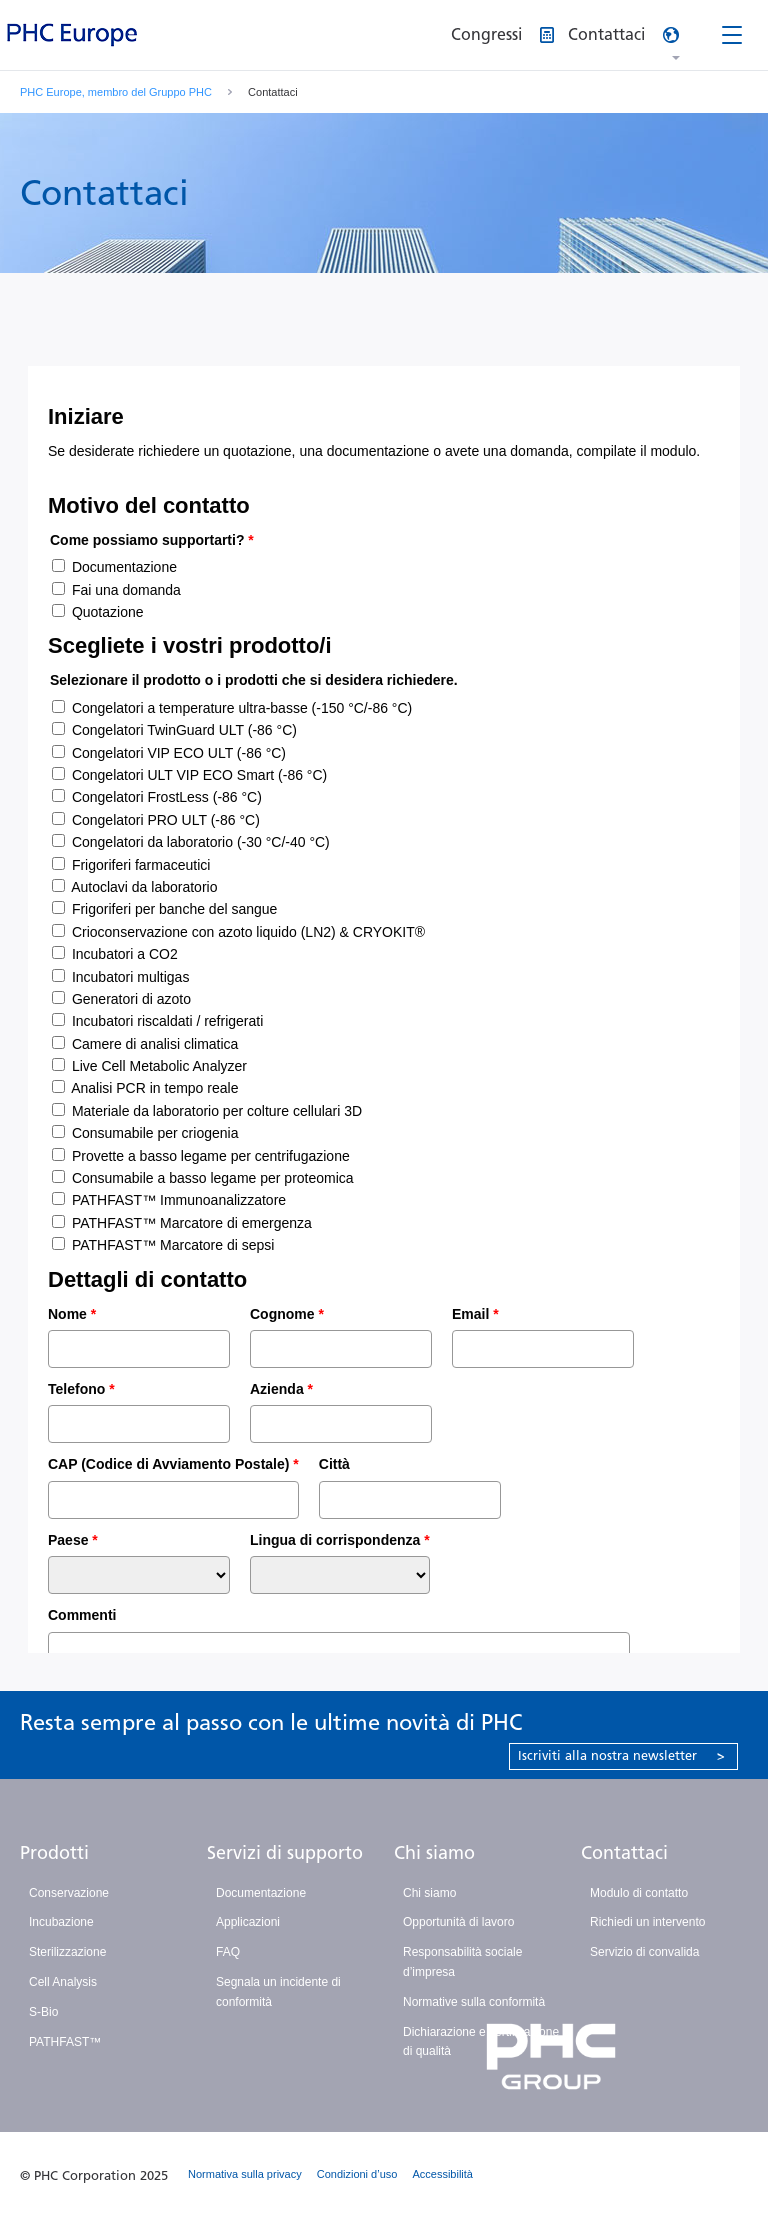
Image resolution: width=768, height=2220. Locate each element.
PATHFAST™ (65, 2042)
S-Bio (43, 2012)
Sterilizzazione (67, 1952)
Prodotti (54, 1853)
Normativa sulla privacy (245, 2174)
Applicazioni (248, 1922)
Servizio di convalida (644, 1952)
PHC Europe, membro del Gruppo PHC (116, 92)
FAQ (228, 1952)
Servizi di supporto (285, 1853)
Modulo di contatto (639, 1893)
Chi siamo (434, 1853)
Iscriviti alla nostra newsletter (621, 1755)
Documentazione (261, 1893)
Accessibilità (442, 2174)
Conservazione (69, 1893)
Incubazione (61, 1922)
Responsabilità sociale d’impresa (462, 1962)
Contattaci (624, 1853)
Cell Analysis (63, 1982)
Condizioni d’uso (357, 2174)
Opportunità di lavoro (458, 1922)
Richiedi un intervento (647, 1922)
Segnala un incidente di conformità (278, 1992)
